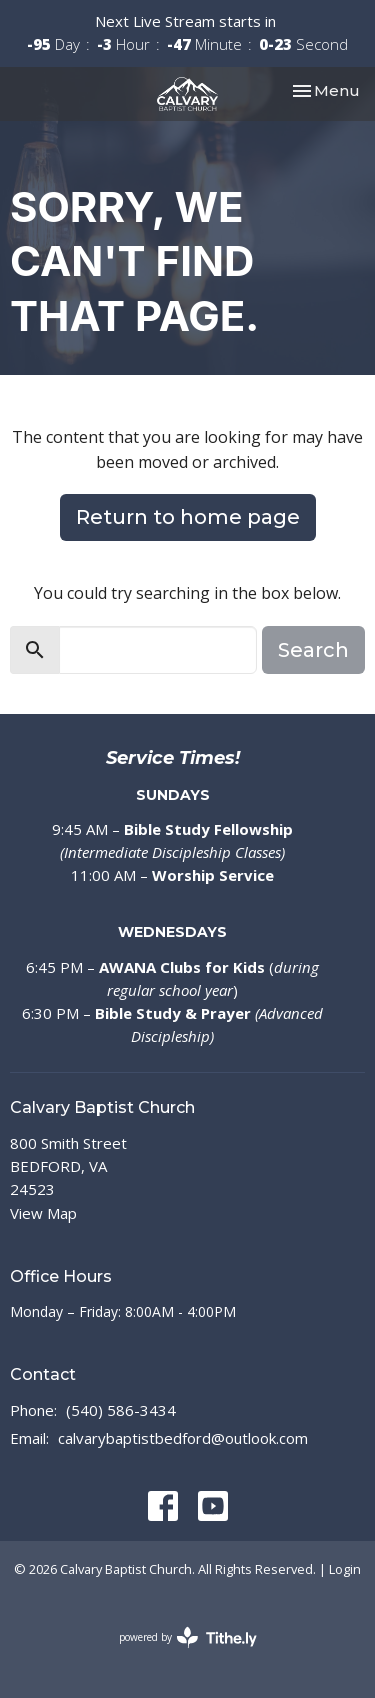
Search (313, 650)
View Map (43, 1213)
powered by (188, 1637)
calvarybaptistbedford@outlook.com (183, 1438)
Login (345, 1569)
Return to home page (188, 517)
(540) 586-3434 (121, 1410)
